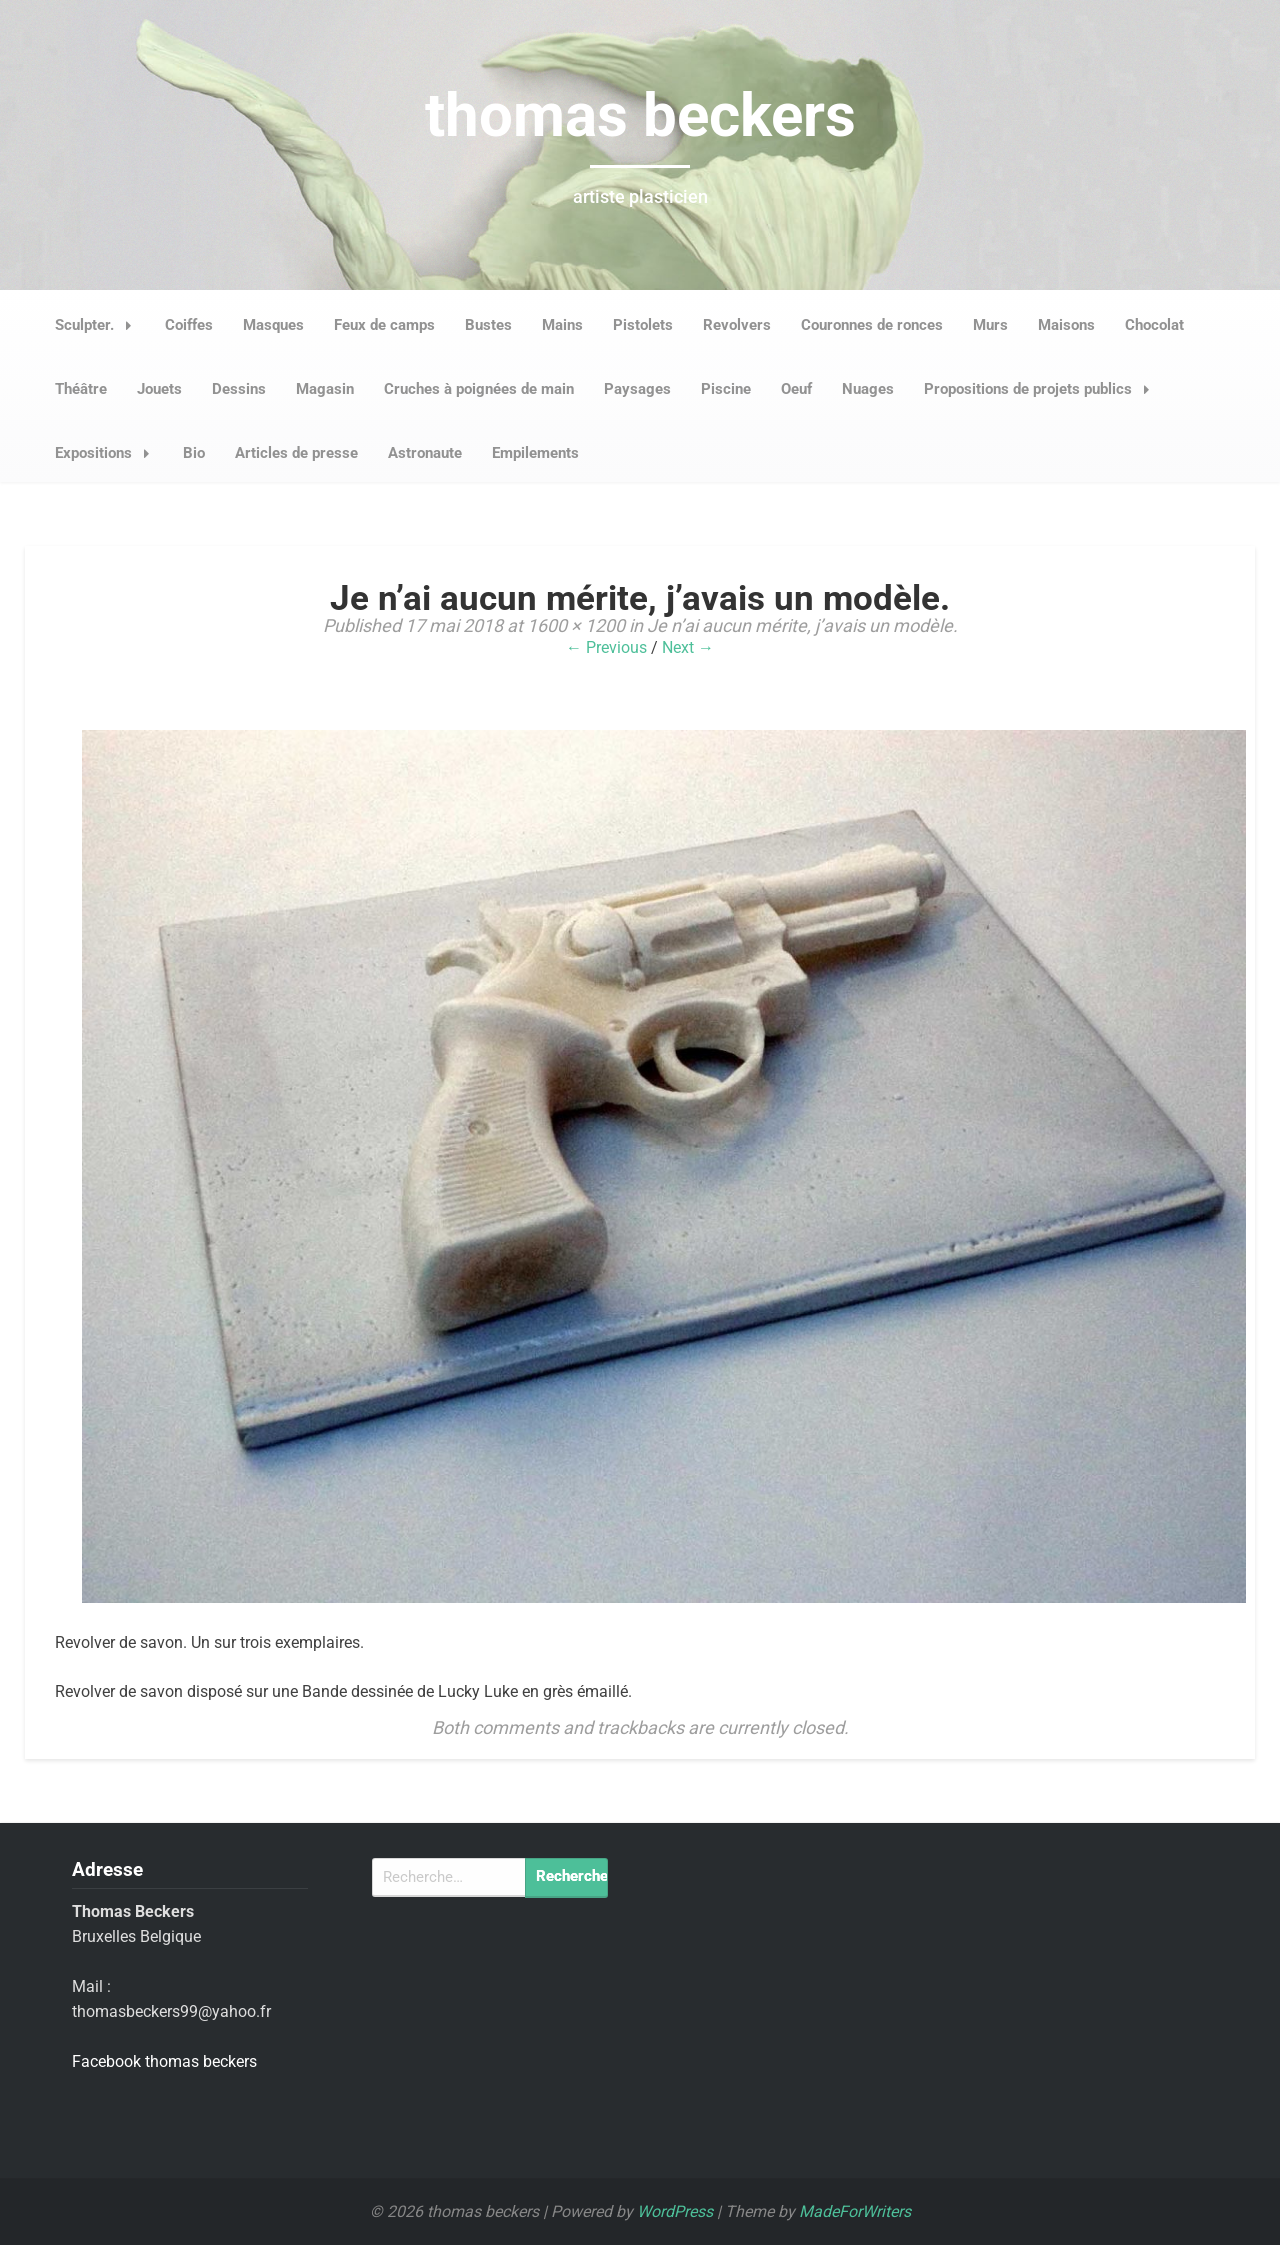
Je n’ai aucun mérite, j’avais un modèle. (802, 625)
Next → (688, 647)
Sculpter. (99, 325)
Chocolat (1154, 325)
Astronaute (425, 453)
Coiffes (189, 325)
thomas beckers (640, 115)
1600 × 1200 (576, 625)
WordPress (675, 2211)
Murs (990, 325)
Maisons (1066, 325)
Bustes (488, 325)
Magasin (325, 389)
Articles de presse (296, 453)
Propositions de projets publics (1042, 389)
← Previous (606, 647)
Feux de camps (384, 325)
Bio (194, 453)
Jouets (159, 389)
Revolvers (737, 325)
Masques (273, 325)
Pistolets (643, 325)
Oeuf (796, 389)
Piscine (726, 389)
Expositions (108, 453)
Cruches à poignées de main (479, 389)
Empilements (535, 453)
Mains (562, 325)
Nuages (868, 389)
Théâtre (81, 389)
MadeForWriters (855, 2211)
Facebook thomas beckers (164, 2061)
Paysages (637, 389)
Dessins (239, 389)
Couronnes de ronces (872, 325)
